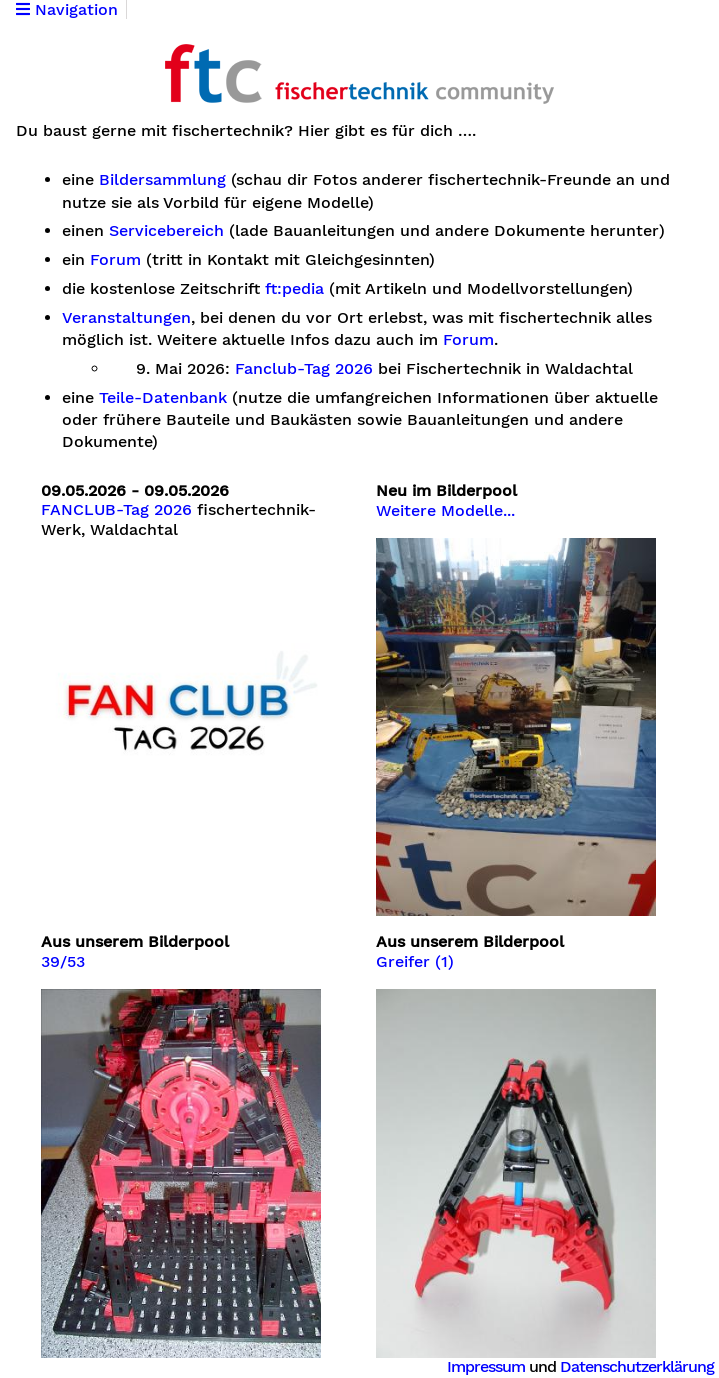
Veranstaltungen (126, 318)
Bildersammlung (162, 180)
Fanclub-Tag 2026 (304, 369)
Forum (115, 260)
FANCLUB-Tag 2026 (116, 510)
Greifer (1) (415, 962)
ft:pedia (294, 289)
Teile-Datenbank (163, 398)
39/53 (63, 962)
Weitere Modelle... (445, 511)
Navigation (67, 10)
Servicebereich (166, 231)
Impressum (486, 1366)
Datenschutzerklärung (637, 1366)
